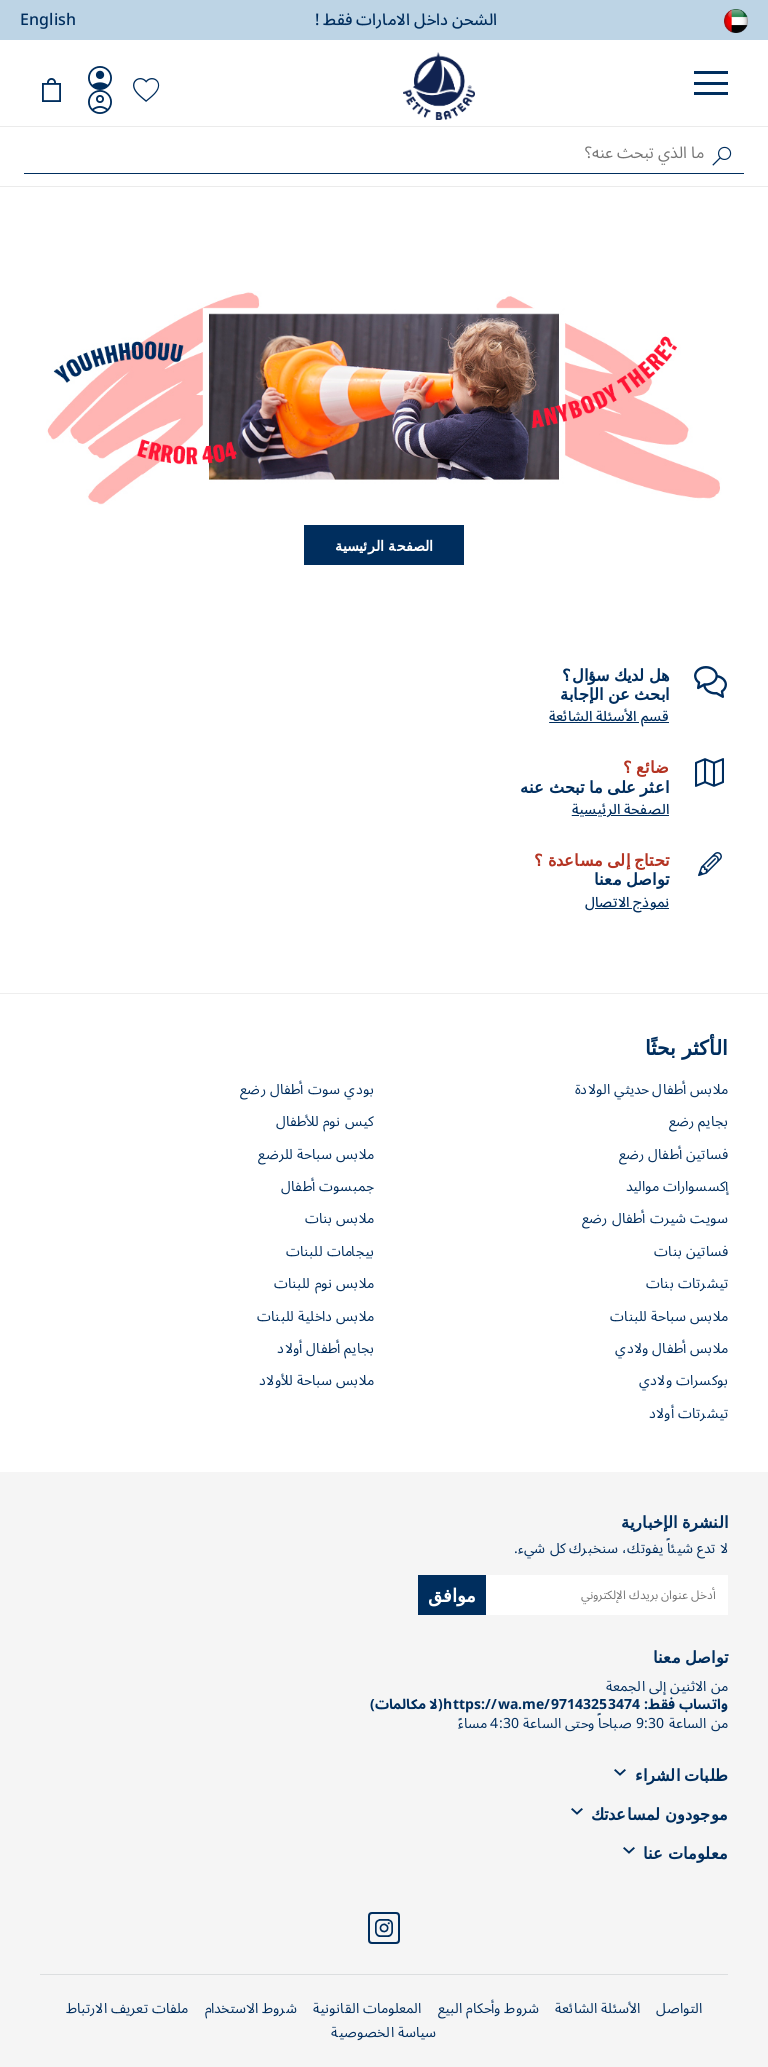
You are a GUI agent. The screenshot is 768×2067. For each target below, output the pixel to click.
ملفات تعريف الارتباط (127, 2008)
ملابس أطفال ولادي (671, 1348)
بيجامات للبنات (330, 1251)
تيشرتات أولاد (688, 1413)
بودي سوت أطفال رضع (307, 1089)
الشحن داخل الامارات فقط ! (406, 21)
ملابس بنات (340, 1218)
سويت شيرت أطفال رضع (655, 1218)
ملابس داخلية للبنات (315, 1316)
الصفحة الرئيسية (384, 544)
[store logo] (439, 86)
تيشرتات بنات (687, 1283)
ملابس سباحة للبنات (669, 1316)
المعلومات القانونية (367, 2008)
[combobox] (384, 153)
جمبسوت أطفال (327, 1186)
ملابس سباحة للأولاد (316, 1380)
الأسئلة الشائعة (597, 2008)
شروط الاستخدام (251, 2008)
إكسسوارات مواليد (677, 1186)
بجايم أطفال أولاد (325, 1348)
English (48, 20)
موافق (452, 1594)
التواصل (679, 2008)
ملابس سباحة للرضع (316, 1154)
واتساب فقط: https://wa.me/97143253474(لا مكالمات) (549, 1704)
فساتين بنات (691, 1251)
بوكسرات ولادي (683, 1380)
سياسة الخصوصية (383, 2032)
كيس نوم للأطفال (325, 1121)
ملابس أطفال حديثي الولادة (651, 1089)
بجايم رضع (698, 1121)
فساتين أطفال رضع (673, 1154)
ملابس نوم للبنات (324, 1283)
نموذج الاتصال (627, 903)
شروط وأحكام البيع (489, 2008)
